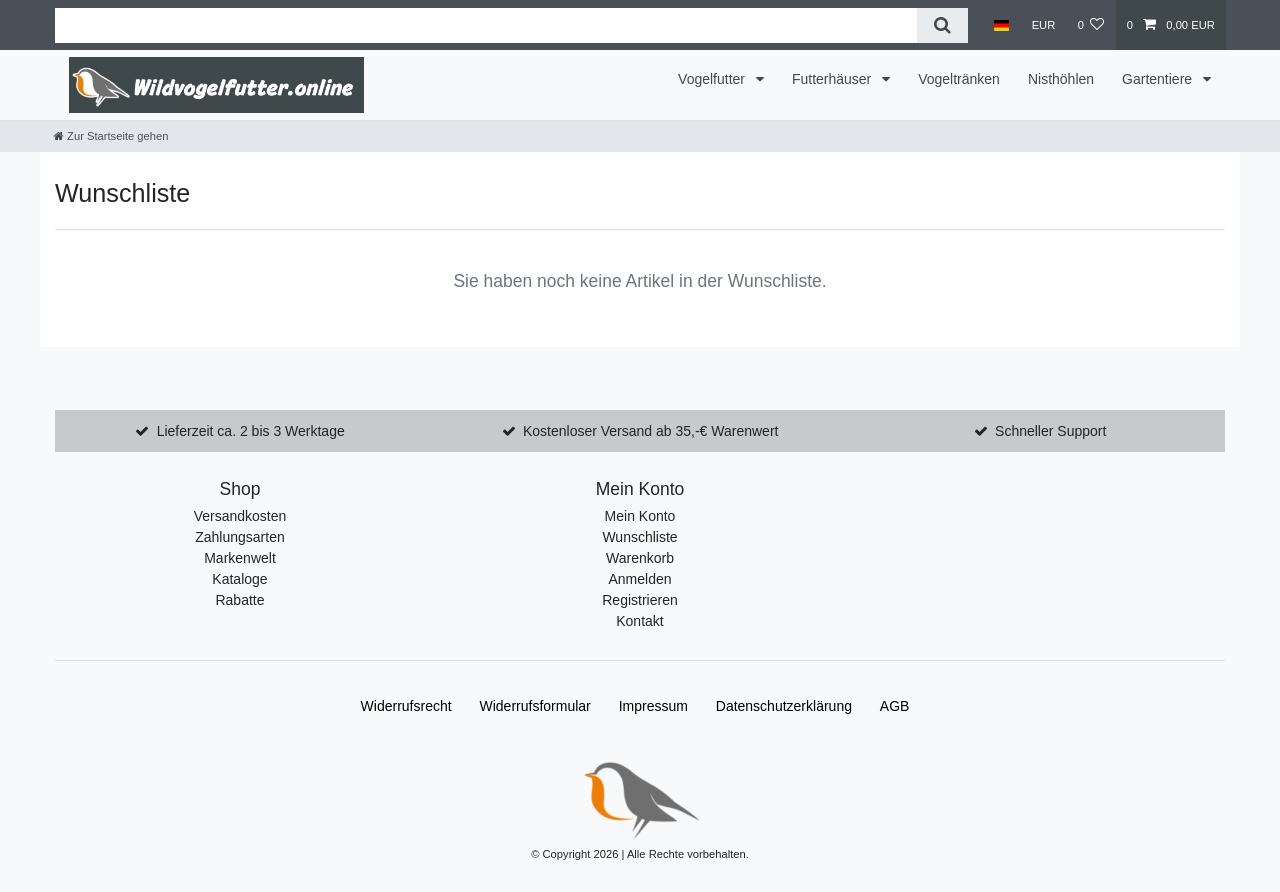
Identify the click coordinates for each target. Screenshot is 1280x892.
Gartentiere (1159, 79)
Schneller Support (1050, 431)
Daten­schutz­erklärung (784, 706)
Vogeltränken (959, 79)
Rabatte (239, 600)
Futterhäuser (833, 79)
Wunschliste (639, 537)
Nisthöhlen (1061, 79)
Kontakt (639, 621)
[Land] (1001, 25)
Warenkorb (640, 558)
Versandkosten (240, 516)
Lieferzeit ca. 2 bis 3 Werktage (251, 431)
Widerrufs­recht (406, 706)
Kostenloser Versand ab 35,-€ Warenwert (651, 431)
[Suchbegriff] (486, 25)
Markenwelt (240, 558)
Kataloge (239, 579)
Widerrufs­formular (535, 706)
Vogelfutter (713, 79)
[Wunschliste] (1090, 25)
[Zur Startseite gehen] (111, 136)
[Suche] (942, 25)
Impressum (653, 706)
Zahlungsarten (240, 537)
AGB (895, 706)
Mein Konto (640, 516)
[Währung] (1043, 25)
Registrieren (639, 600)
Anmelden (639, 579)
